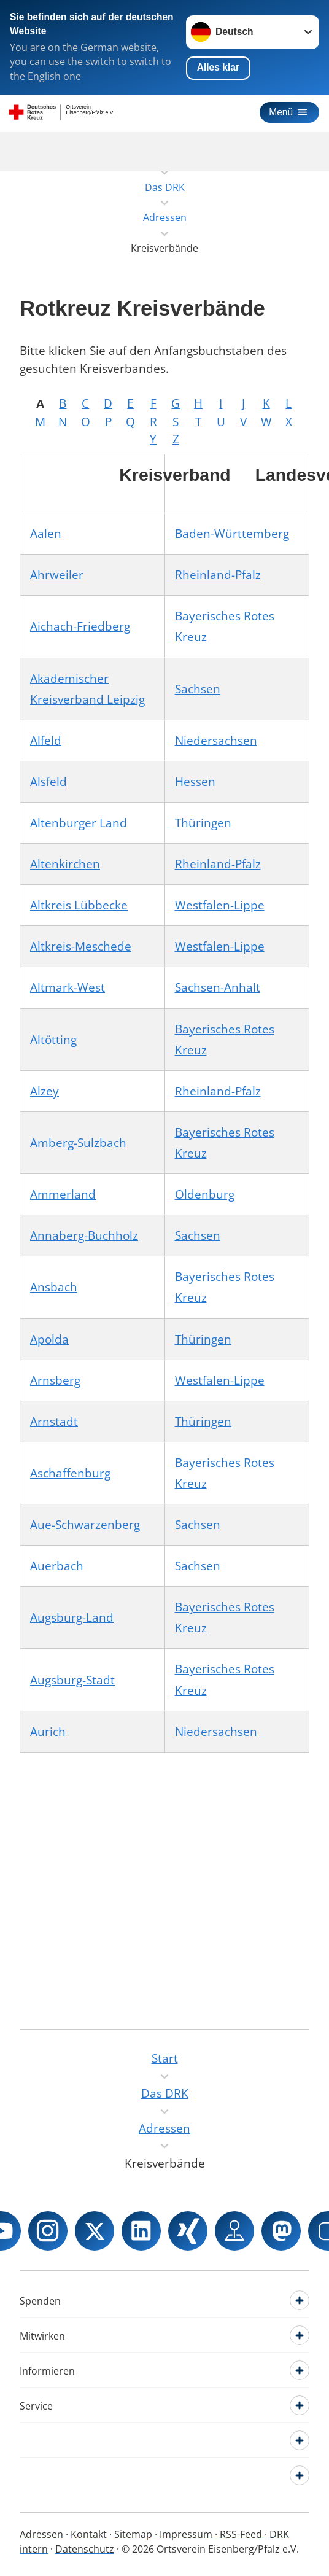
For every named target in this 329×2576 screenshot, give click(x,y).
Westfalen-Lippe (220, 905)
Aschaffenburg (70, 1473)
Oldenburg (204, 1194)
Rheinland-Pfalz (218, 575)
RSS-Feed (241, 2534)
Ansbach (53, 1287)
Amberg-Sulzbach (78, 1143)
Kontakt (89, 2534)
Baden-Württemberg (232, 534)
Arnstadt (54, 1422)
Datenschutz (84, 2549)
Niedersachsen (216, 741)
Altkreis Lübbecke (79, 905)
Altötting (53, 1040)
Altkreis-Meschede (80, 946)
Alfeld (45, 741)
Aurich (48, 1732)
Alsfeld (48, 782)
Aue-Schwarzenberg (85, 1525)
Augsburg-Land (72, 1617)
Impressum (186, 2534)
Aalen (45, 534)
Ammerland (63, 1194)
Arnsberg (55, 1380)
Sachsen (197, 689)
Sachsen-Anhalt (217, 987)
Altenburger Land (78, 823)
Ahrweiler (56, 575)
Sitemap (133, 2534)
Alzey (44, 1091)
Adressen (41, 2534)
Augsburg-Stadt (72, 1680)
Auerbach (56, 1566)
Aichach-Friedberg (80, 626)
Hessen (195, 782)
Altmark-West (67, 987)
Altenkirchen (65, 864)
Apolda (49, 1339)
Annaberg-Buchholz (84, 1235)
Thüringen (203, 823)
